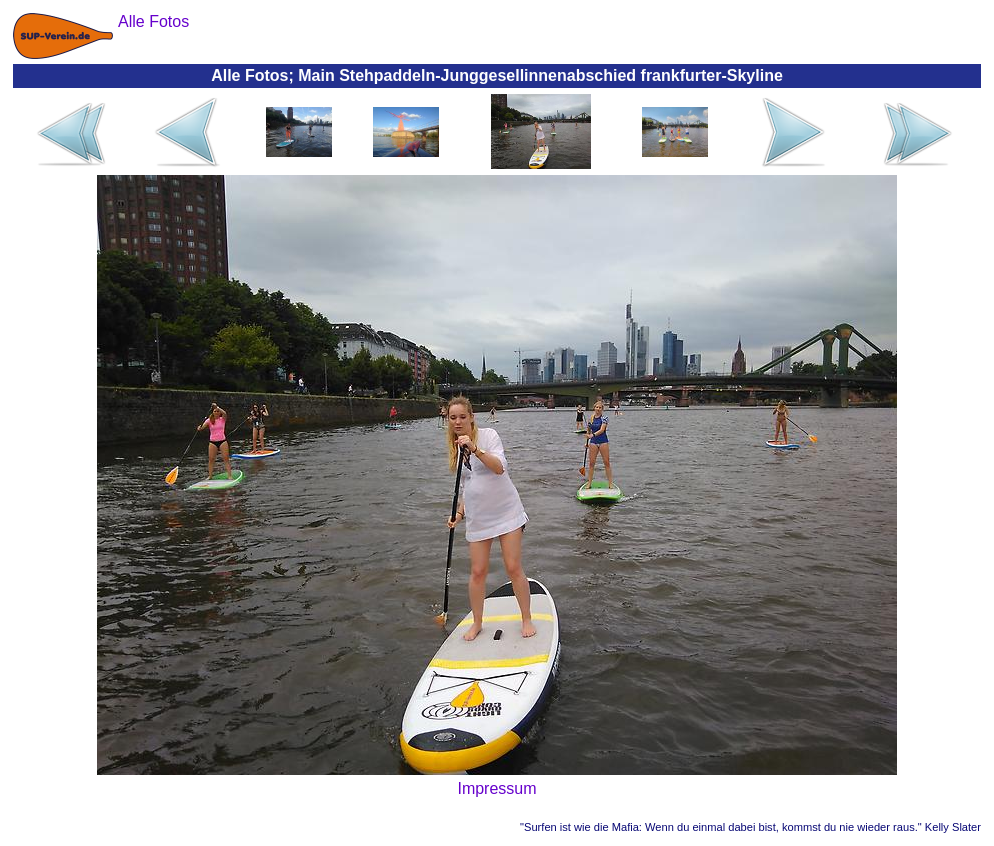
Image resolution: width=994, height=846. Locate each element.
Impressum (496, 788)
